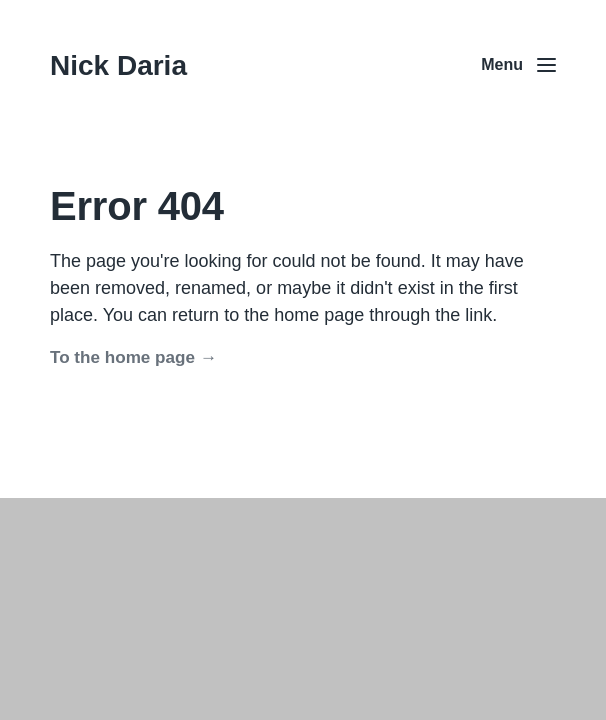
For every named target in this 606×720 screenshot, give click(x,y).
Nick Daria (118, 65)
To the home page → (133, 357)
